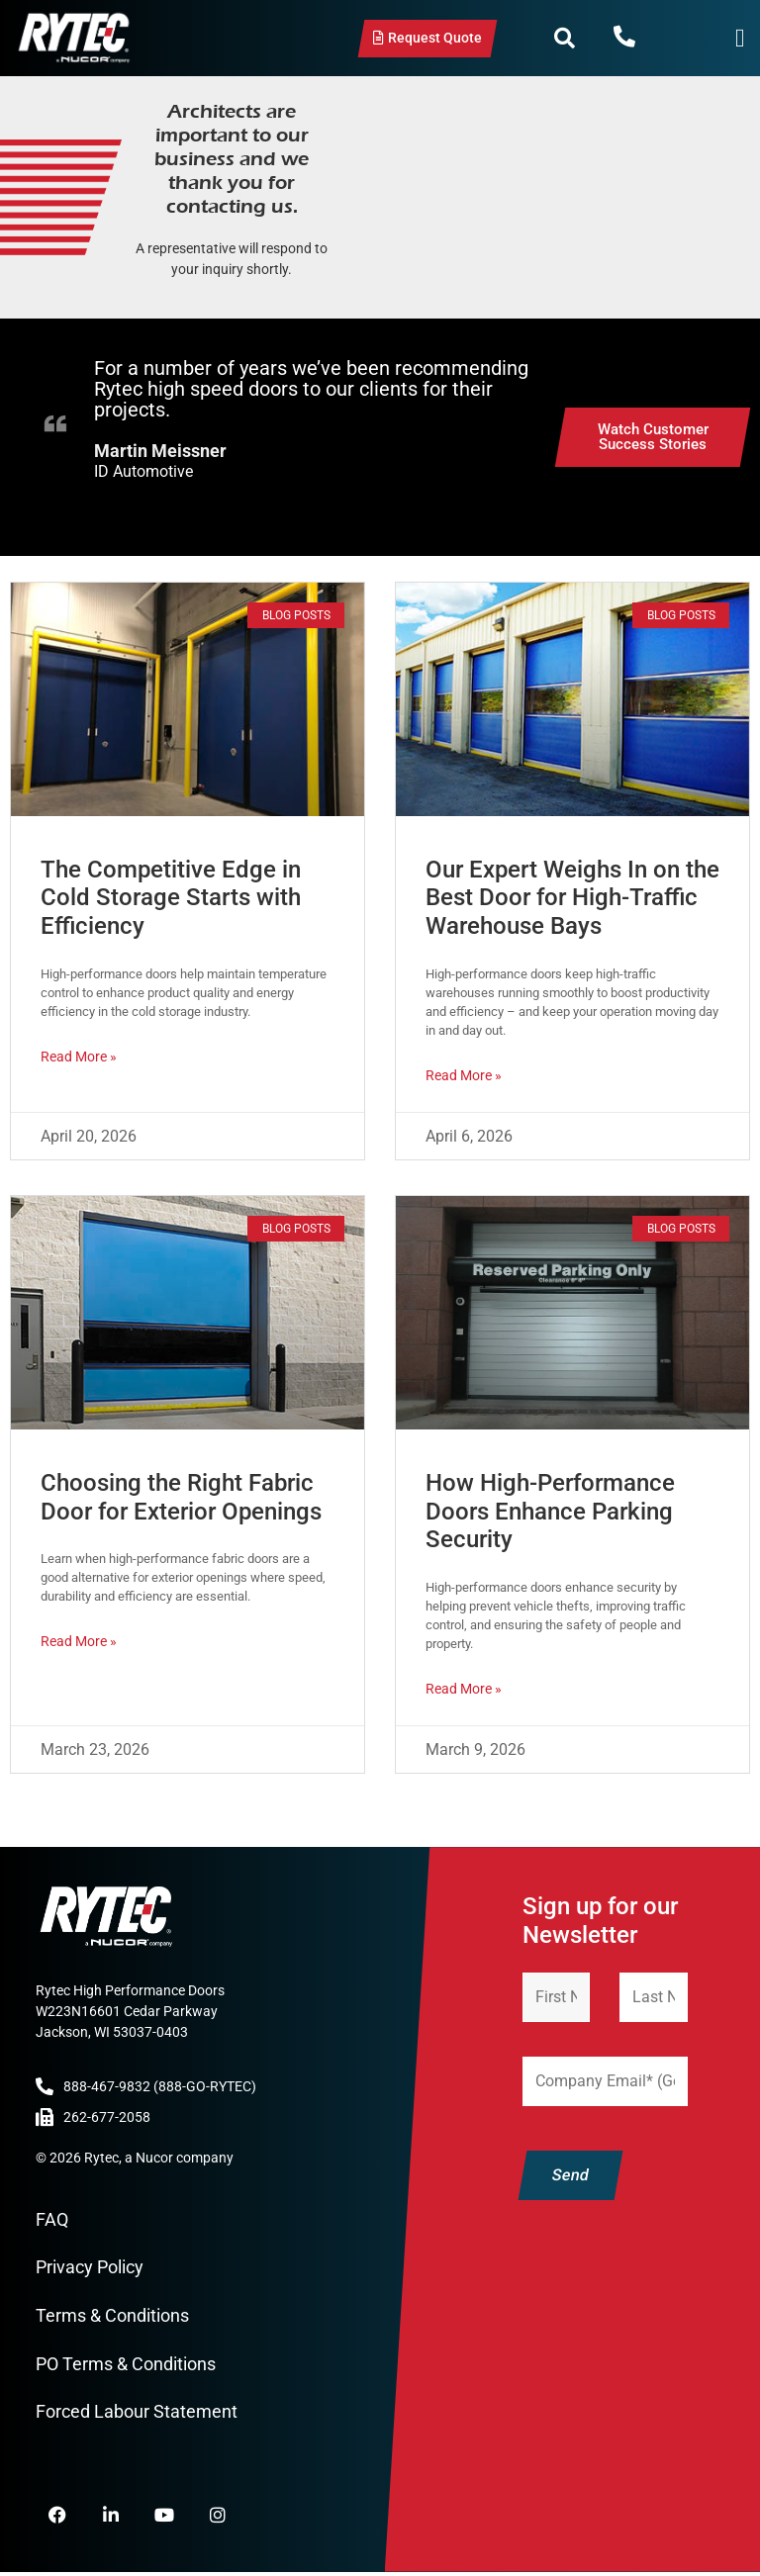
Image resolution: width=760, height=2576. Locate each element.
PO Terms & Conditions (126, 2363)
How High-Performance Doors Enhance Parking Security (550, 1511)
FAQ (52, 2219)
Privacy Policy (89, 2267)
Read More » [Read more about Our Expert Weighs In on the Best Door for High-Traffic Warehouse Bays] (464, 1075)
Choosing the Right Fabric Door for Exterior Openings (181, 1497)
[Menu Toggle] (740, 38)
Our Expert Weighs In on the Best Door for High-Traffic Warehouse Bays (572, 898)
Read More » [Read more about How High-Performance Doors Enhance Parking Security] (464, 1689)
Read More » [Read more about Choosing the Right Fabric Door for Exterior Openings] (79, 1641)
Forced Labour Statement (137, 2411)
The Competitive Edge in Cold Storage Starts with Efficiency (171, 898)
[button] (565, 38)
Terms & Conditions (112, 2315)
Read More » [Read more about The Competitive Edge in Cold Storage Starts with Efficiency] (79, 1056)
